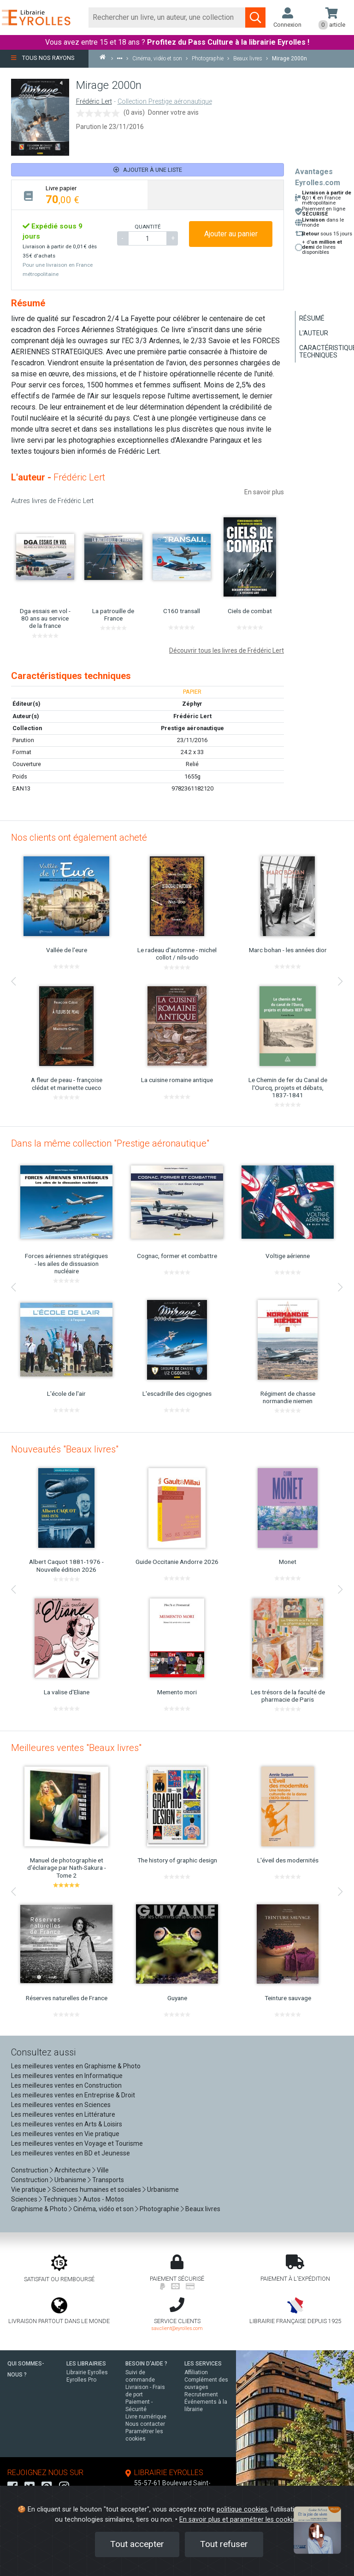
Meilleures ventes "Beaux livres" (76, 1747)
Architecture (72, 2170)
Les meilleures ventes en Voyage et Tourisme (77, 2143)
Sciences (25, 2199)
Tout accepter (137, 2544)
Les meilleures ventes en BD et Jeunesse (70, 2153)
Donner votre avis (173, 112)
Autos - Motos (103, 2199)
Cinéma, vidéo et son (103, 2209)
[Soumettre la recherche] (255, 17)
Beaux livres (202, 2209)
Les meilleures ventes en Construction (66, 2085)
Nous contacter (145, 2424)
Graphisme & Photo (39, 2209)
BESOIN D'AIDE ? (146, 2363)
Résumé (311, 318)
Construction (29, 2170)
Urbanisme (70, 2180)
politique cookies (242, 2509)
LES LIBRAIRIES (86, 2363)
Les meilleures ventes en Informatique (67, 2075)
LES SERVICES (203, 2363)
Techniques (60, 2199)
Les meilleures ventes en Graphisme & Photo (76, 2066)
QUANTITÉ (147, 226)
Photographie (159, 2209)
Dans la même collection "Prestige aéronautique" (110, 1143)
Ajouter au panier (231, 233)
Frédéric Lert (94, 101)
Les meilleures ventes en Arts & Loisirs (66, 2124)
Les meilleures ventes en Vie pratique (65, 2133)
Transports (108, 2180)
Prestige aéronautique (192, 728)
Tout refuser (224, 2544)
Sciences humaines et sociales (96, 2189)
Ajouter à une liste (147, 169)
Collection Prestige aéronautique (165, 101)
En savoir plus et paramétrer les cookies (239, 2519)
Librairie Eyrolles (87, 2372)
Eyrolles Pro (81, 2380)
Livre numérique (145, 2416)
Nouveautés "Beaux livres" (64, 1449)
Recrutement (201, 2394)
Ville (103, 2170)
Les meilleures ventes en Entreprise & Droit (73, 2095)
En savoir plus (264, 492)
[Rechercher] (167, 17)
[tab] (80, 194)
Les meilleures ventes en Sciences (61, 2104)
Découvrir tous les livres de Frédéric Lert (226, 650)
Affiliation (196, 2372)
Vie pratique (28, 2189)
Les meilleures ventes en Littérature (63, 2114)
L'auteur (313, 333)
